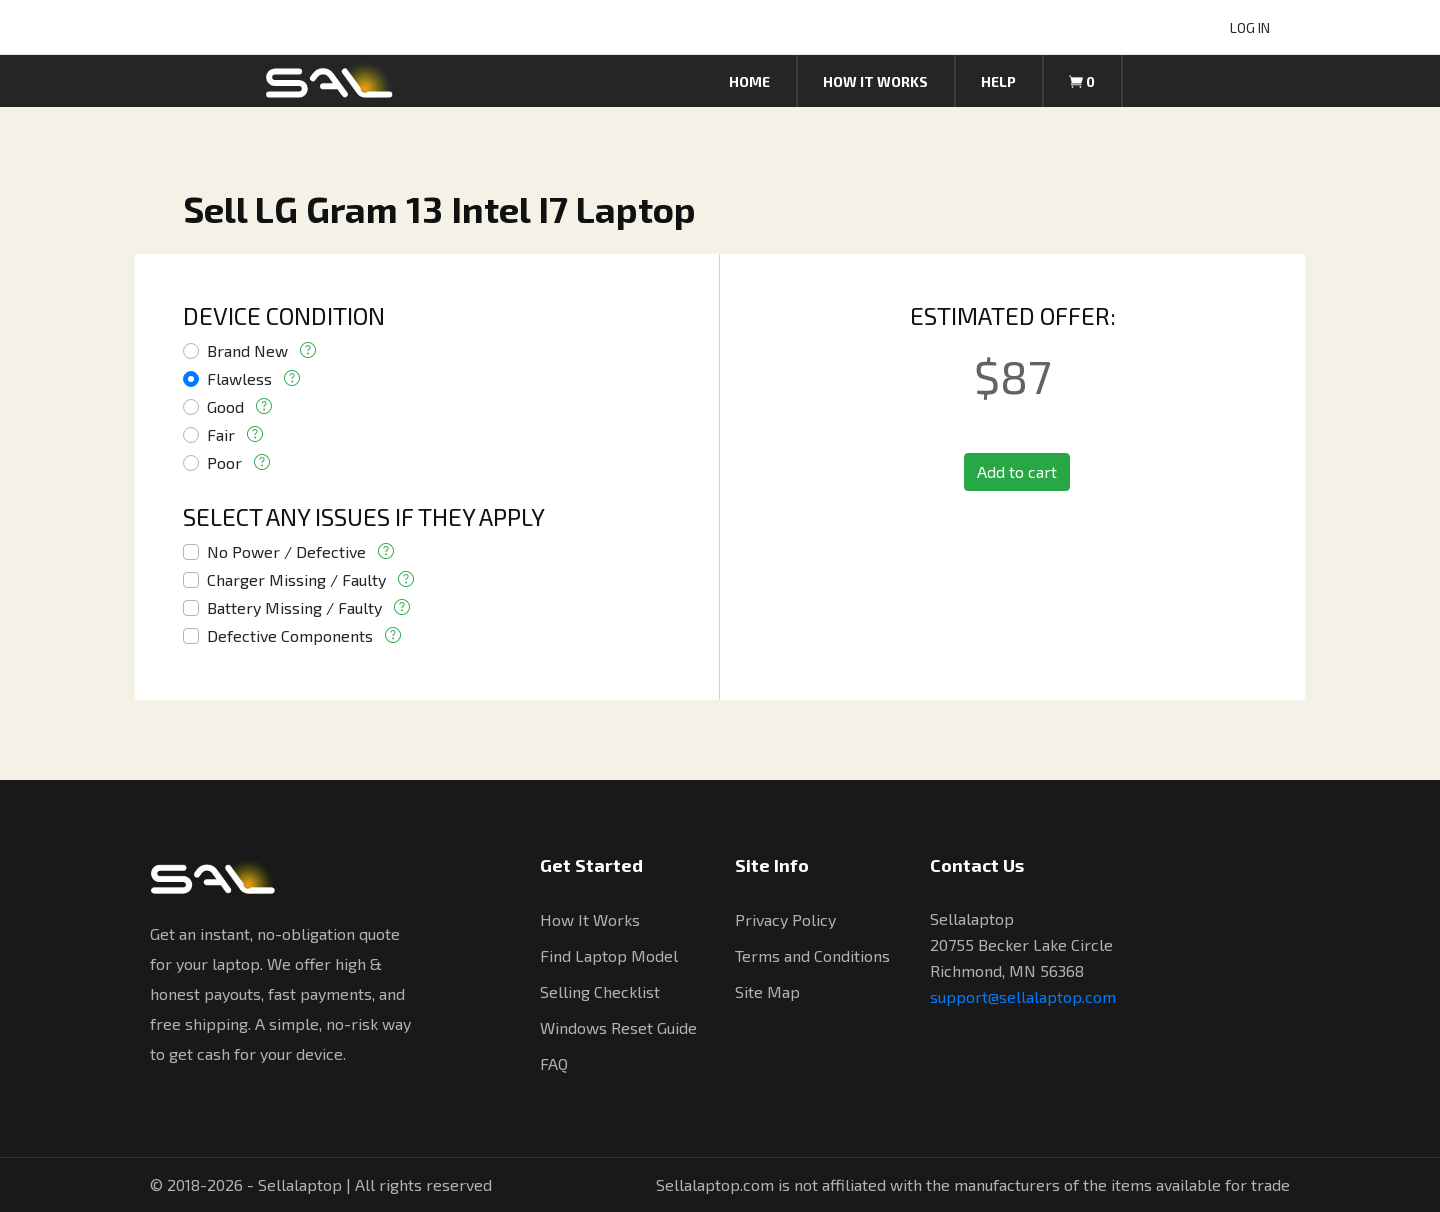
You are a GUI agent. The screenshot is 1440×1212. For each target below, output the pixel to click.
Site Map (767, 991)
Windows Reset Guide (618, 1027)
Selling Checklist (600, 991)
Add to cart (1017, 471)
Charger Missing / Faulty (296, 579)
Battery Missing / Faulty (294, 607)
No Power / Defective (286, 551)
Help (998, 81)
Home (749, 81)
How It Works (590, 919)
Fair (221, 434)
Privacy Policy (785, 919)
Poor (224, 462)
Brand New (247, 350)
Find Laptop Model (609, 955)
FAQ (554, 1063)
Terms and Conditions (812, 955)
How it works (875, 81)
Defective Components (290, 635)
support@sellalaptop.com (1023, 996)
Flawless (239, 378)
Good (225, 406)
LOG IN (1250, 27)
